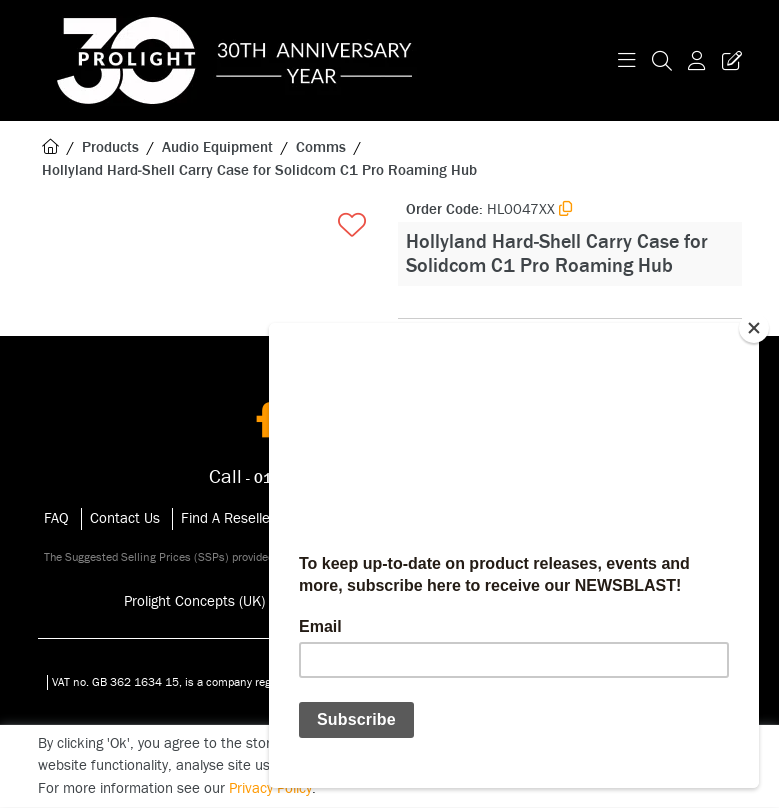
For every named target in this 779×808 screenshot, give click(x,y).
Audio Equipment (217, 147)
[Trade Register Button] (728, 60)
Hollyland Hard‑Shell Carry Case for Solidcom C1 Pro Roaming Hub (259, 170)
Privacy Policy (270, 788)
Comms (321, 147)
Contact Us (125, 518)
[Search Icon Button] (662, 60)
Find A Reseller (228, 518)
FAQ (56, 518)
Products (110, 147)
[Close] (754, 328)
